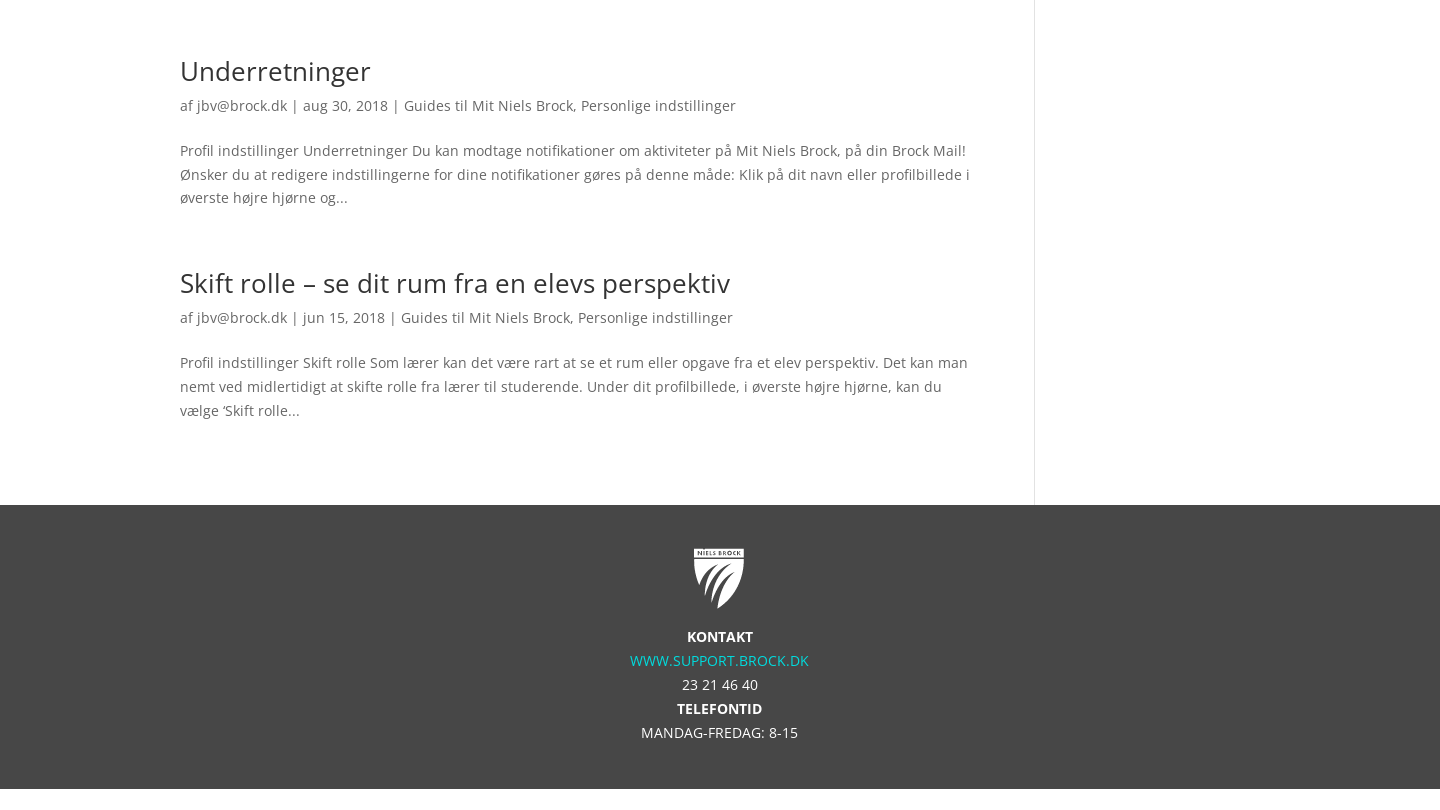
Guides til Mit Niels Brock (488, 105)
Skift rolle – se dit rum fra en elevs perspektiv (455, 283)
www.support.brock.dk (719, 660)
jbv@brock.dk (242, 105)
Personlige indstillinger (658, 105)
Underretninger (275, 71)
